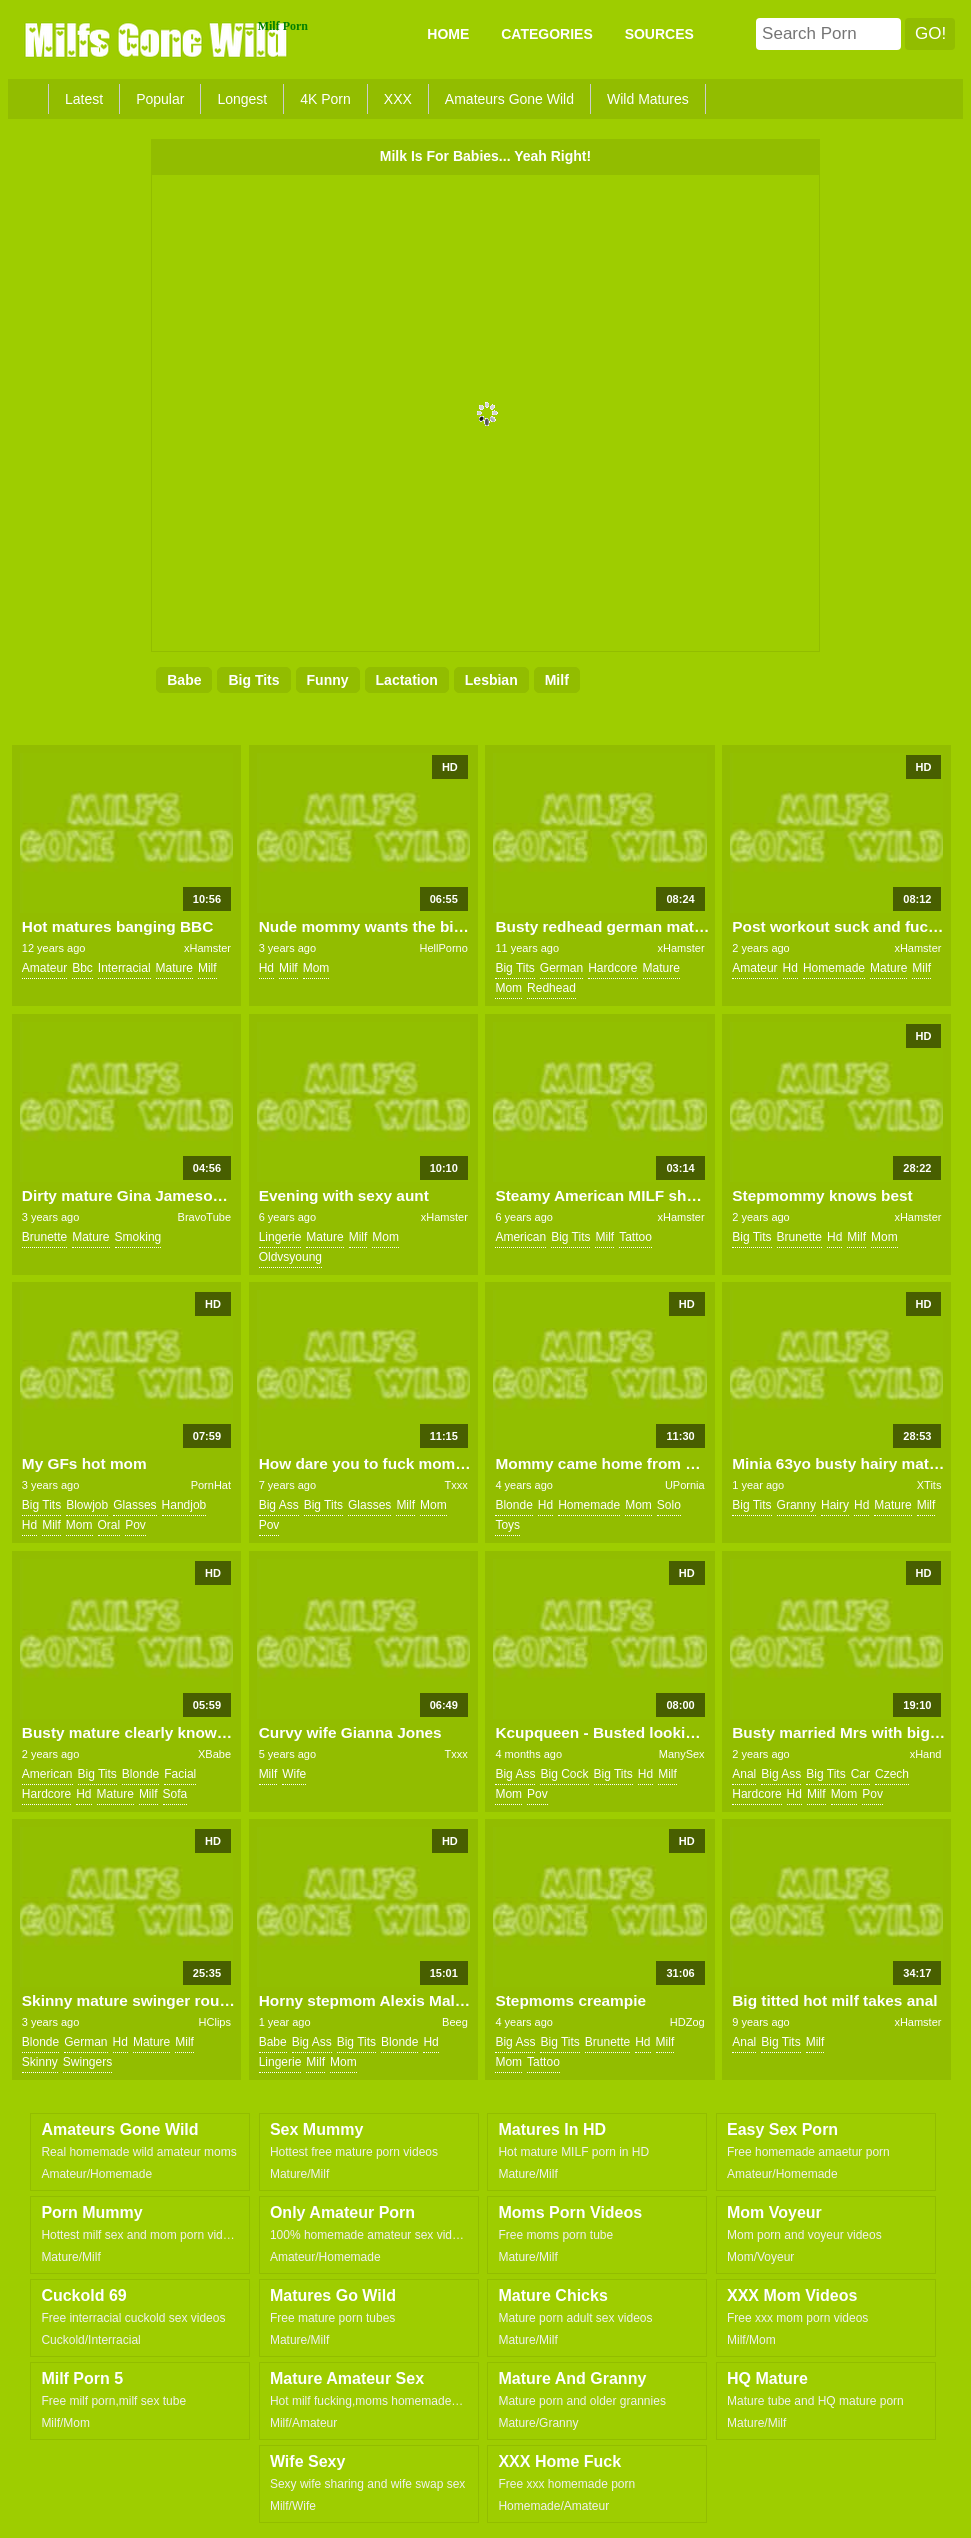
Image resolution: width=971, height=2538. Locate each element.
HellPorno (444, 948)
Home (448, 34)
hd (266, 968)
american (520, 1237)
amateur (44, 968)
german (561, 968)
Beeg (455, 2022)
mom (316, 968)
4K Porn (325, 99)
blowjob (87, 1505)
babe (184, 680)
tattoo (635, 1237)
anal (744, 1774)
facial (180, 1774)
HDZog (687, 2022)
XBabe (214, 1754)
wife (294, 1774)
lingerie (280, 1237)
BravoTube (204, 1217)
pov (135, 1525)
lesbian (491, 680)
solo (669, 1505)
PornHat (211, 1485)
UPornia (685, 1485)
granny (796, 1505)
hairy (835, 1505)
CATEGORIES (547, 34)
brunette (44, 1237)
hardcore (612, 968)
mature (174, 968)
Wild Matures (648, 99)
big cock (564, 1774)
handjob (184, 1505)
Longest (242, 99)
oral (109, 1525)
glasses (134, 1505)
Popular (160, 99)
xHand (926, 1754)
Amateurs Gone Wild (509, 99)
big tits (253, 680)
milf (557, 680)
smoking (138, 1237)
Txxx (456, 1485)
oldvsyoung (290, 1257)
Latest (84, 99)
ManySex (682, 1754)
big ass (279, 1505)
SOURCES (659, 34)
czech (892, 1774)
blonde (513, 1505)
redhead (551, 988)
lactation (407, 680)
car (860, 1774)
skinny (40, 2062)
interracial (124, 968)
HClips (215, 2022)
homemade (834, 968)
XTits (929, 1485)
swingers (87, 2062)
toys (507, 1525)
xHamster (207, 948)
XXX (398, 99)
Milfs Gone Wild (158, 39)
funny (328, 680)
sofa (175, 1794)
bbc (82, 968)
